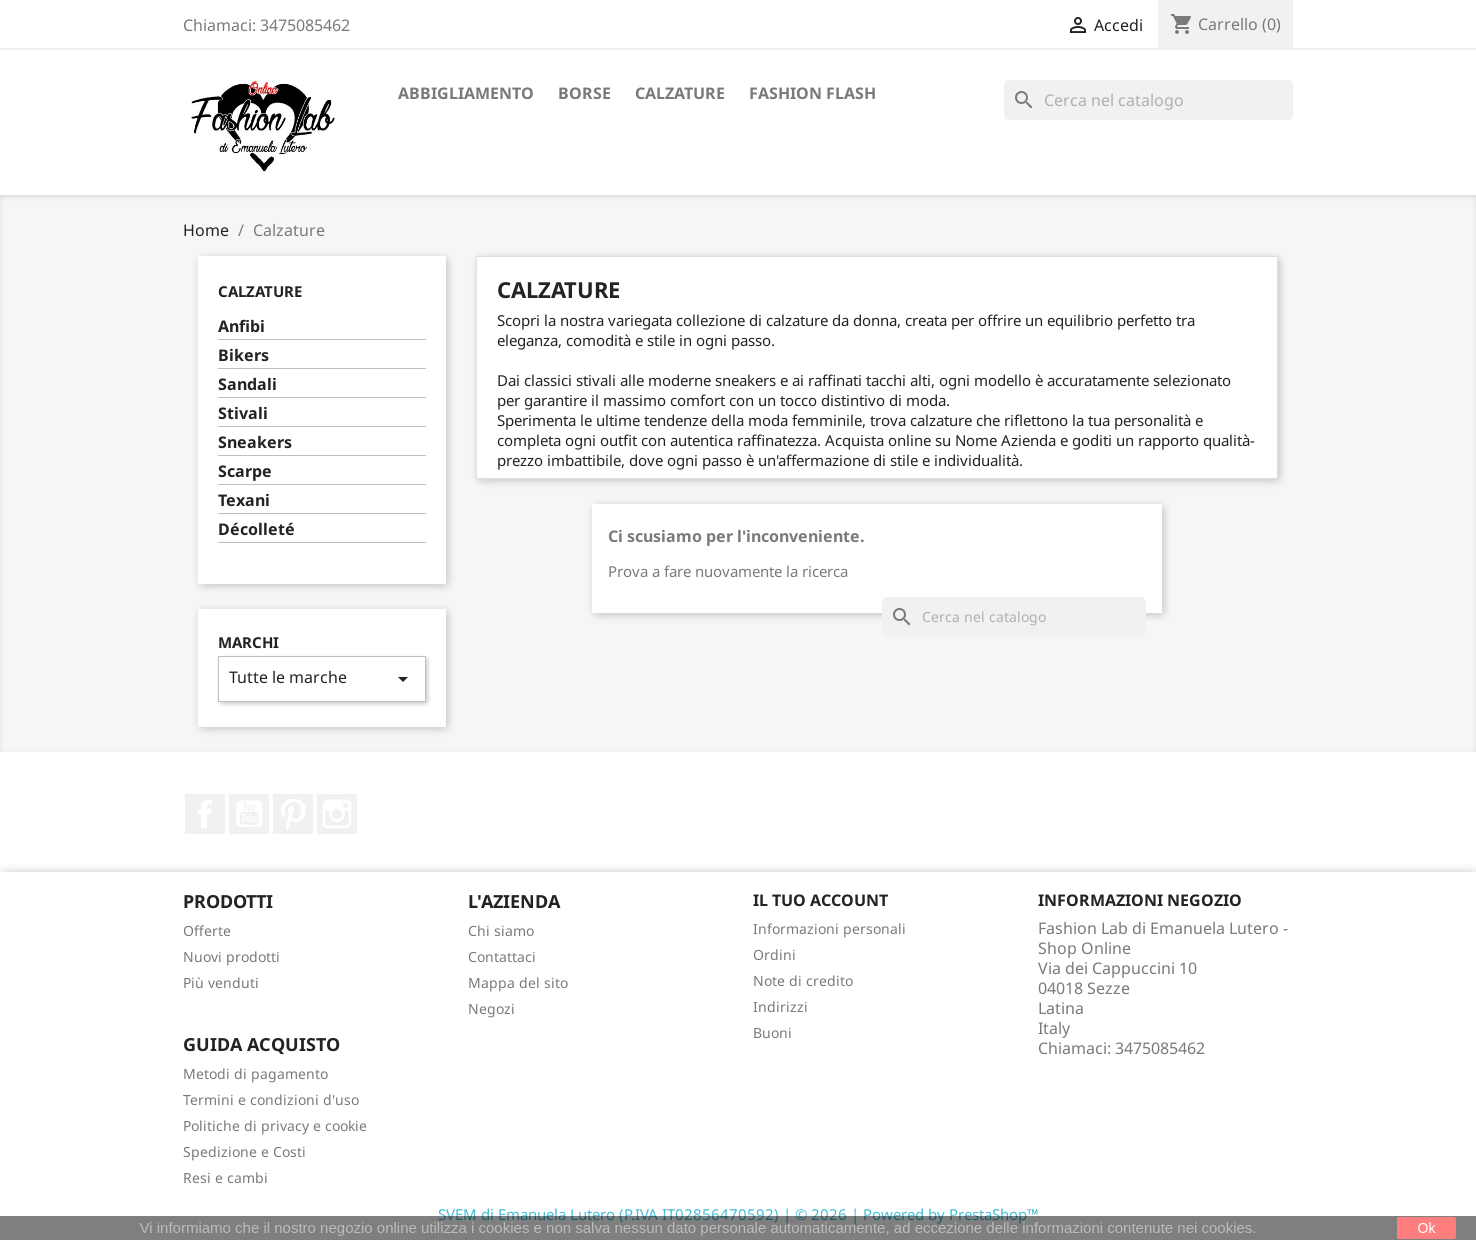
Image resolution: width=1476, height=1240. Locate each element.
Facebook (205, 814)
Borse (584, 93)
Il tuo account (820, 900)
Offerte (207, 930)
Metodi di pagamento (255, 1073)
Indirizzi (780, 1006)
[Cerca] (1148, 100)
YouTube (249, 814)
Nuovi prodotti (231, 956)
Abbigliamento (466, 93)
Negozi (491, 1008)
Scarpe (245, 471)
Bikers (243, 355)
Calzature (680, 93)
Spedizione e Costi (244, 1151)
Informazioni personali (829, 928)
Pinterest (293, 814)
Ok (1427, 1228)
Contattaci (502, 956)
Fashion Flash (812, 93)
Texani (244, 500)
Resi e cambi (225, 1177)
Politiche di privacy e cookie (275, 1125)
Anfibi (241, 326)
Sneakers (255, 442)
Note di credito (803, 980)
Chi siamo (501, 930)
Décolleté (256, 529)
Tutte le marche (322, 678)
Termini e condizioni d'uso (271, 1099)
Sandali (247, 384)
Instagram (337, 814)
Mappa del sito (518, 982)
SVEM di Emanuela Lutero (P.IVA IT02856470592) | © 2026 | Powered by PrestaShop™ (738, 1214)
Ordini (774, 954)
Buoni (772, 1032)
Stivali (243, 413)
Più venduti (221, 982)
